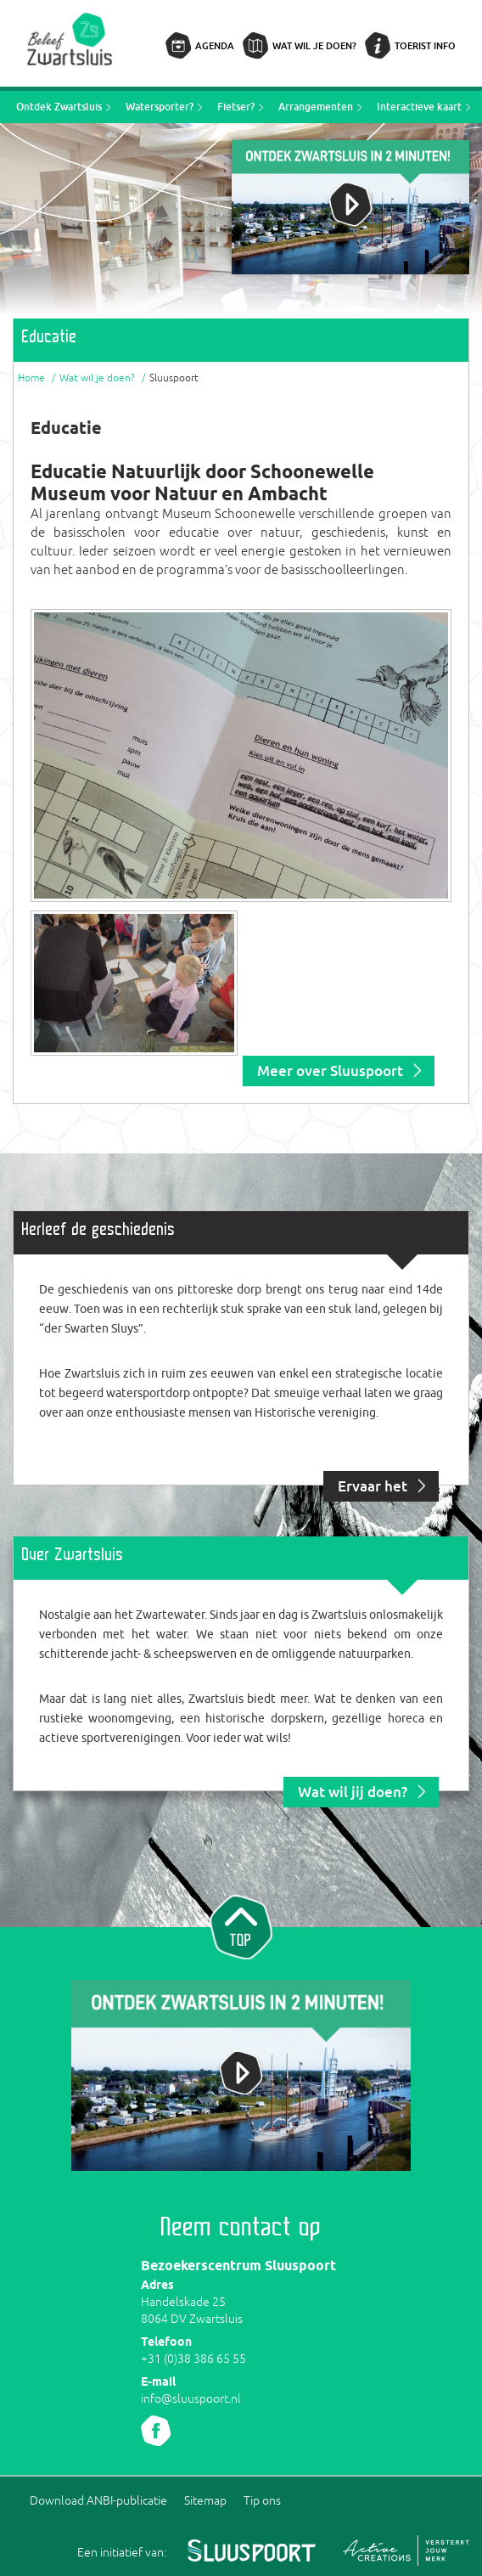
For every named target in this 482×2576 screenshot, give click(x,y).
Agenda (214, 45)
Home (31, 378)
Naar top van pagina (241, 1925)
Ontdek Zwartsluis (59, 106)
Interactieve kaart (419, 106)
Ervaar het (372, 1486)
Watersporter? (159, 106)
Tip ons (262, 2500)
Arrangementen (315, 106)
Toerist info (425, 45)
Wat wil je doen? (314, 45)
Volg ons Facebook (156, 2430)
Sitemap (205, 2500)
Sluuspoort (174, 378)
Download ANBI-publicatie (98, 2500)
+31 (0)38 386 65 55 (193, 2358)
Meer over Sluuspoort (330, 1070)
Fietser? (236, 106)
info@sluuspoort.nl (191, 2398)
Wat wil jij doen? (352, 1792)
